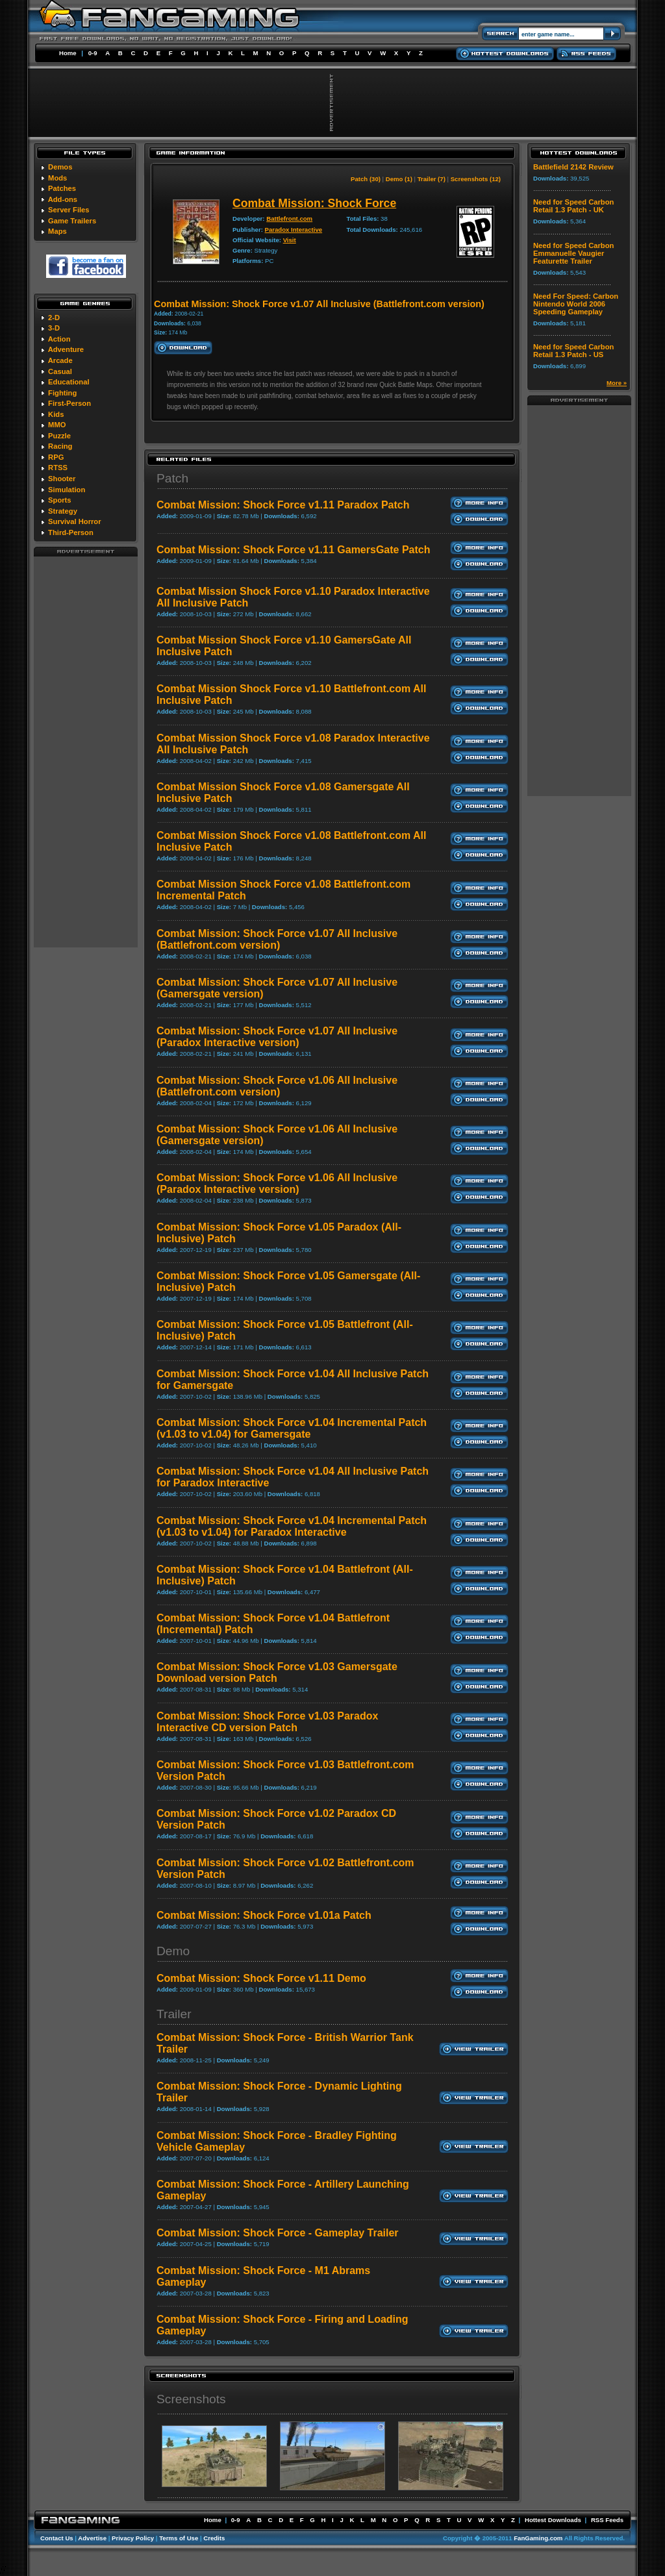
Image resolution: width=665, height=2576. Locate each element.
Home (68, 52)
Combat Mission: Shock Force (314, 203)
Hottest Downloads (553, 2519)
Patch (172, 478)
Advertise (92, 2538)
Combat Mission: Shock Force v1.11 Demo (261, 1978)
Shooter (61, 478)
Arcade (60, 360)
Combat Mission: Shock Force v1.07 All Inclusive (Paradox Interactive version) (277, 1036)
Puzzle (59, 436)
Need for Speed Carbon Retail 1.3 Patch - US (573, 350)
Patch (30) (366, 178)
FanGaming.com (538, 2538)
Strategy (62, 511)
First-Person (69, 403)
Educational (68, 382)
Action (59, 339)
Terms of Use (178, 2538)
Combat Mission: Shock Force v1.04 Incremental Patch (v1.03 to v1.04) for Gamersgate (292, 1428)
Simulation (66, 490)
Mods (57, 178)
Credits (214, 2538)
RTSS (58, 467)
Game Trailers (72, 221)
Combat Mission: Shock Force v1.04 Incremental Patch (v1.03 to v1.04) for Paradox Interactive (292, 1526)
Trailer (174, 2014)
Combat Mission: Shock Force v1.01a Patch (264, 1915)
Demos (60, 167)
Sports (59, 500)
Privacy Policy (133, 2538)
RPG (56, 457)
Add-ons (62, 199)
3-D (54, 328)
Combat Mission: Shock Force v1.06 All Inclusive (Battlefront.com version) (277, 1086)
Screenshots (191, 2399)
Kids (56, 414)
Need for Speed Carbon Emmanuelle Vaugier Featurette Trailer (573, 253)
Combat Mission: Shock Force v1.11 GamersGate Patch (293, 549)
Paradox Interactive (294, 229)
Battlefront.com (289, 218)
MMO (57, 425)
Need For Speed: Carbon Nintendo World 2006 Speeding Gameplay (575, 304)
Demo (173, 1951)
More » (617, 382)
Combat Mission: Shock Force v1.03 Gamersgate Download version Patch (277, 1672)
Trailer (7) (431, 178)
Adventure (66, 349)
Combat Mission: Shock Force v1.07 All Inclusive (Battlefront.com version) (277, 939)
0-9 (92, 52)
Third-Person (71, 532)
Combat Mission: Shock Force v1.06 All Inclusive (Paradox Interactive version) (277, 1183)
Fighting (62, 393)
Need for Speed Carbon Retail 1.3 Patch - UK (573, 206)
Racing (60, 446)
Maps (57, 231)
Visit (289, 240)
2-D (54, 317)
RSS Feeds (607, 2519)
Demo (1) (399, 178)
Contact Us (56, 2538)
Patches (62, 188)
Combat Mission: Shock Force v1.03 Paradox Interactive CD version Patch (267, 1721)
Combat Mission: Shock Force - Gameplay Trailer (278, 2232)
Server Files (68, 210)
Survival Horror (74, 521)
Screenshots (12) (476, 178)
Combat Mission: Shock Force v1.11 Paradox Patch (283, 504)
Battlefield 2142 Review (573, 167)
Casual (60, 371)
